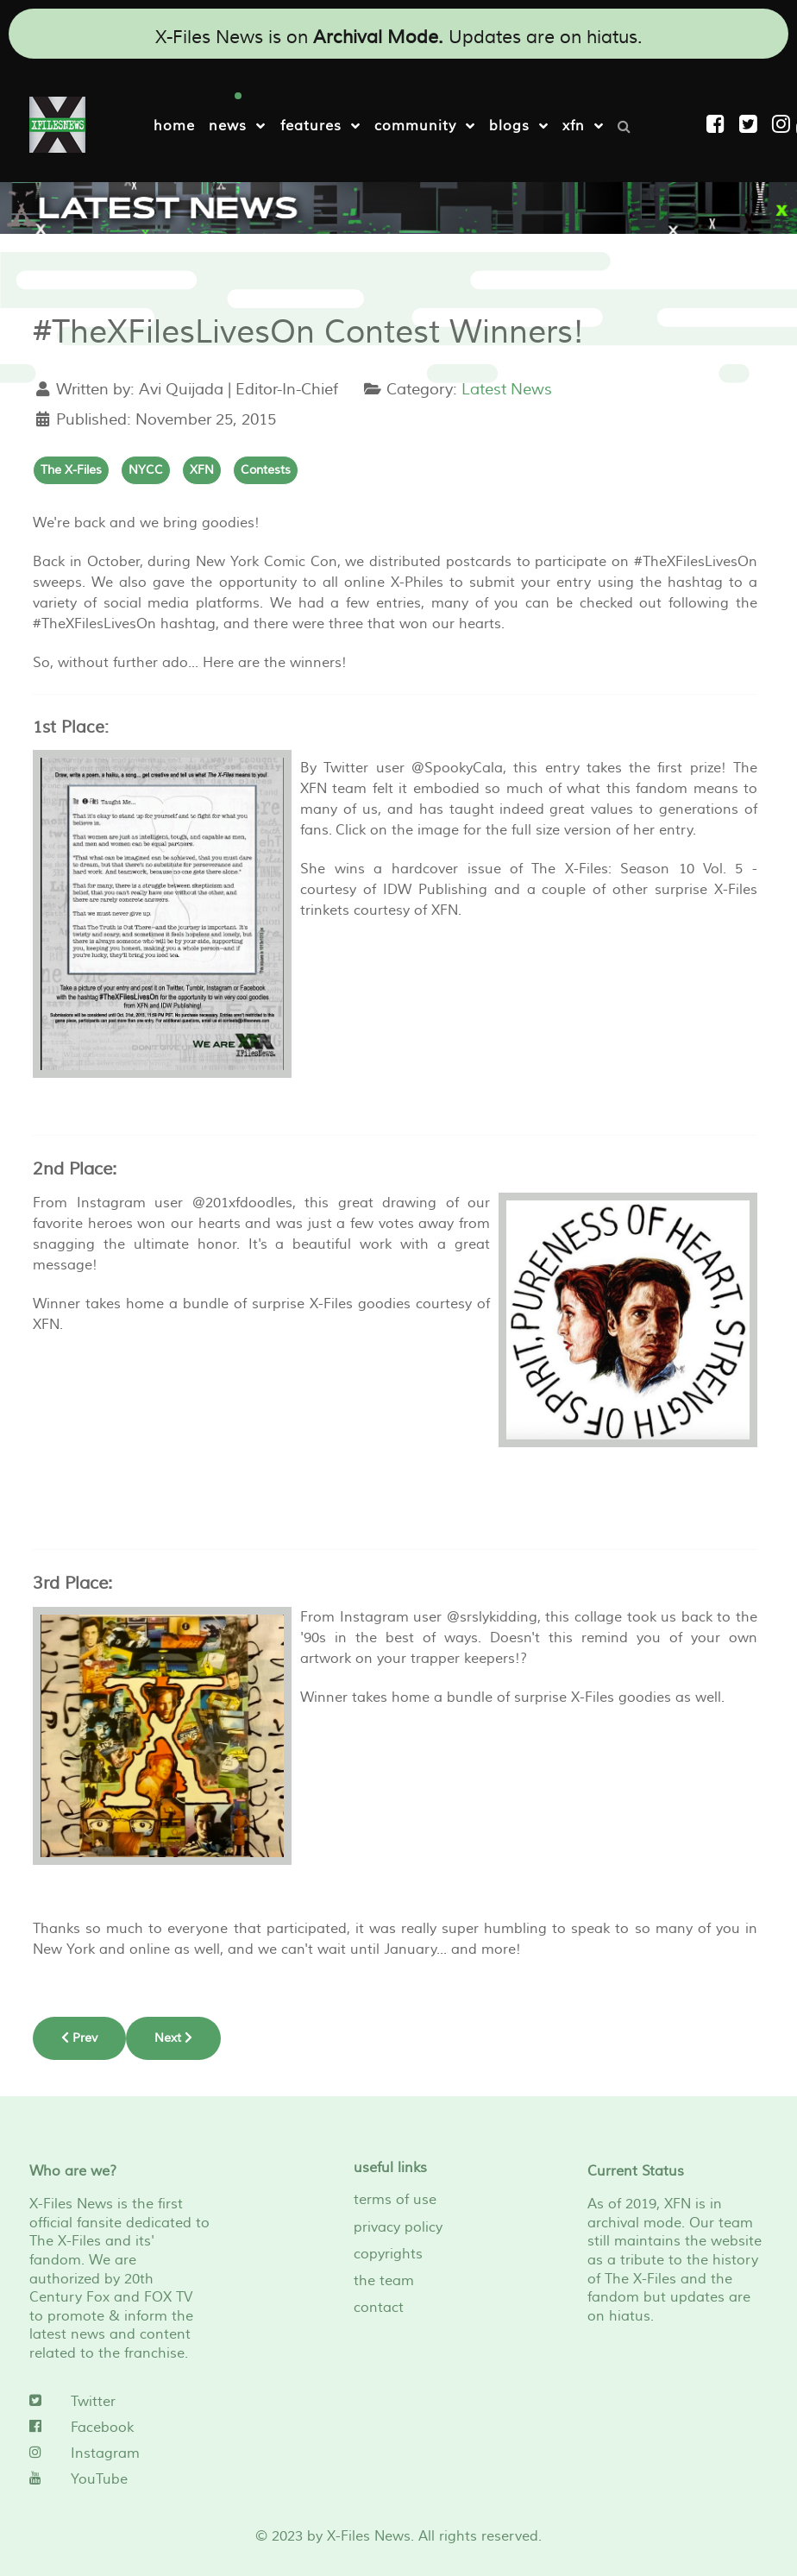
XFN (202, 470)
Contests (266, 470)
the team (384, 2280)
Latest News (506, 390)
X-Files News (369, 2536)
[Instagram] (784, 124)
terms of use (395, 2199)
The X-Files (71, 470)
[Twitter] (119, 2401)
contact (379, 2307)
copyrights (388, 2254)
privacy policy (398, 2227)
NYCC (146, 470)
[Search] (628, 125)
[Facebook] (119, 2427)
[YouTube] (119, 2479)
